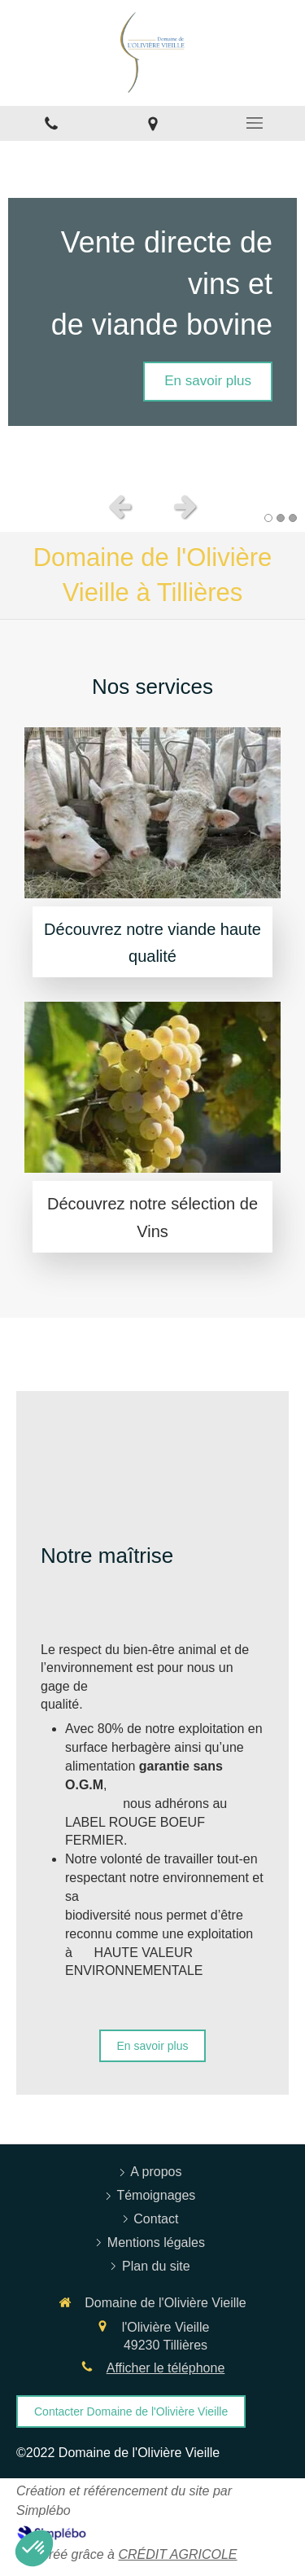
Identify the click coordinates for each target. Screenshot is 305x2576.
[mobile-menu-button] (254, 123)
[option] (152, 312)
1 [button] (268, 518)
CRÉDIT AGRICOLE (177, 2554)
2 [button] (281, 518)
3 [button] (293, 518)
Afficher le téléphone (166, 2368)
